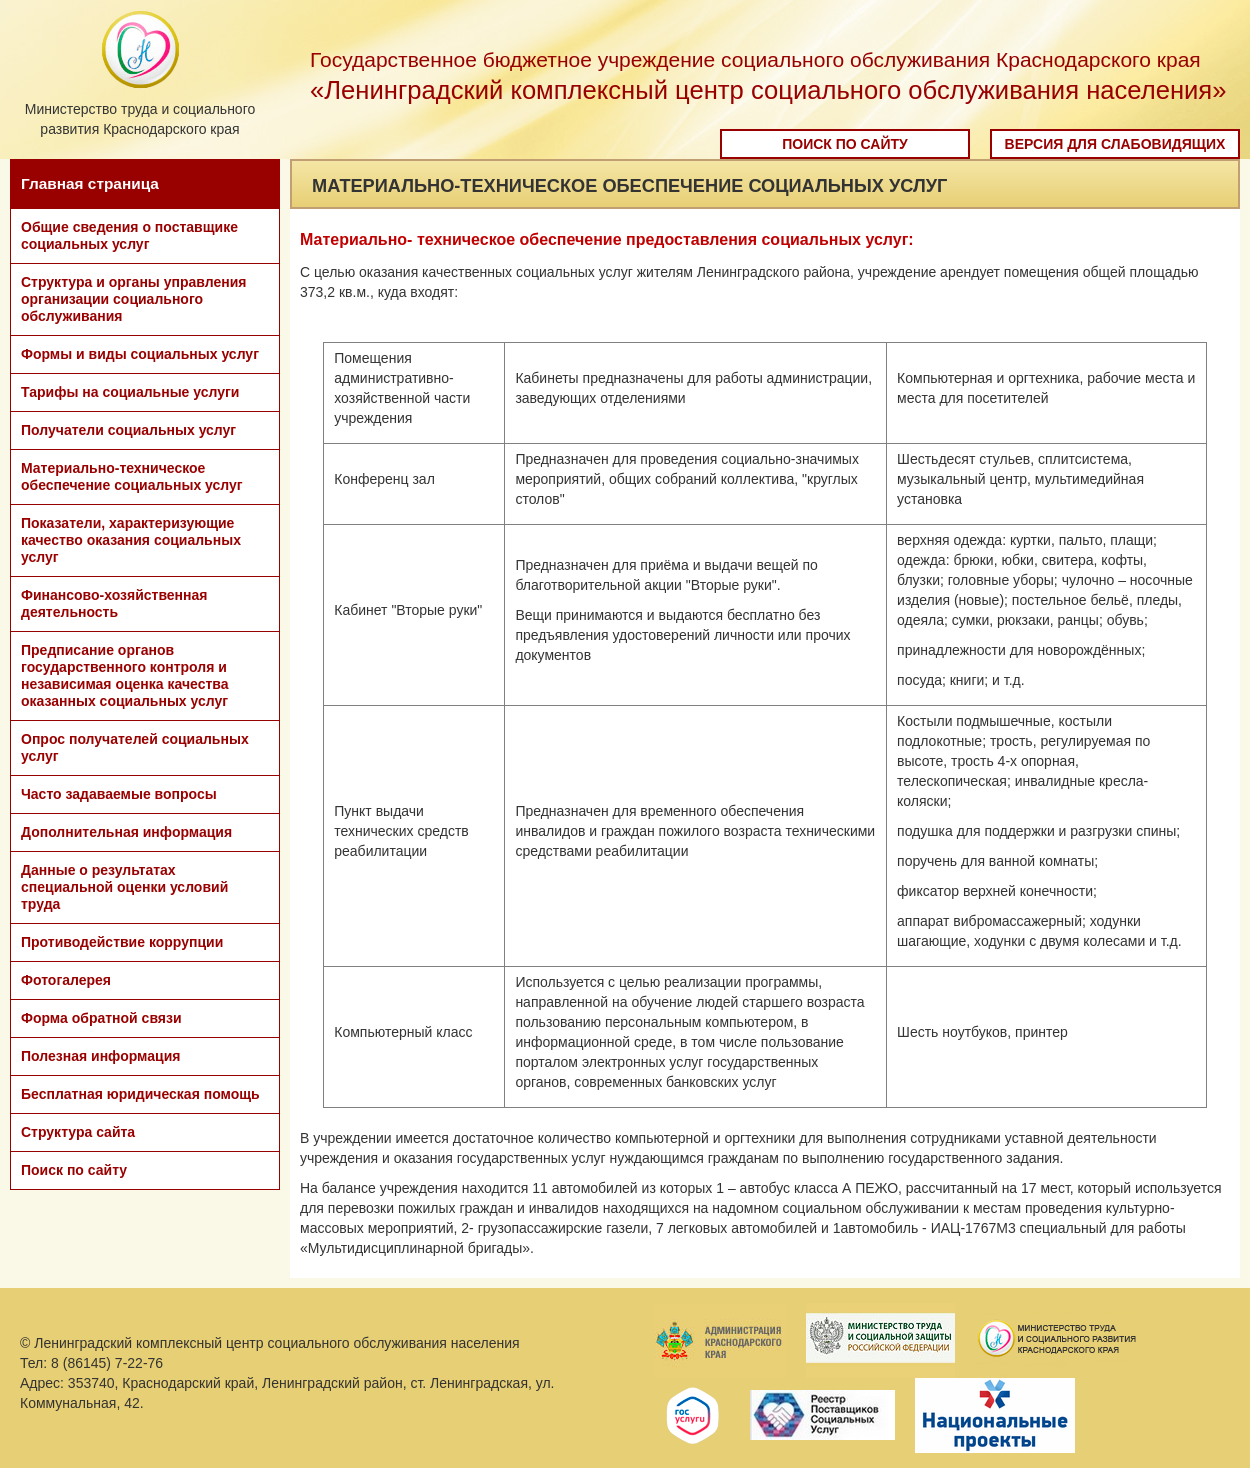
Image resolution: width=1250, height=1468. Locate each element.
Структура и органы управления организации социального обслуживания (133, 299)
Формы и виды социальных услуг (140, 354)
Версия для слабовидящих (1115, 144)
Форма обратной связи (101, 1018)
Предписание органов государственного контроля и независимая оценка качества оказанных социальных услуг (125, 675)
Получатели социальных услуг (128, 430)
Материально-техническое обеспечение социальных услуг (132, 476)
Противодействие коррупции (122, 942)
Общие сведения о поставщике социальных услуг (129, 235)
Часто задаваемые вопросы (119, 794)
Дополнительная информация (126, 832)
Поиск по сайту (845, 144)
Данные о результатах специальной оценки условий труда (124, 887)
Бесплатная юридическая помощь (140, 1094)
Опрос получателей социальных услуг (135, 747)
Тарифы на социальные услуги (130, 392)
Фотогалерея (66, 980)
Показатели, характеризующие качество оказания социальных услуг (131, 540)
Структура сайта (78, 1132)
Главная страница (90, 183)
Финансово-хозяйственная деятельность (114, 603)
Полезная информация (100, 1056)
